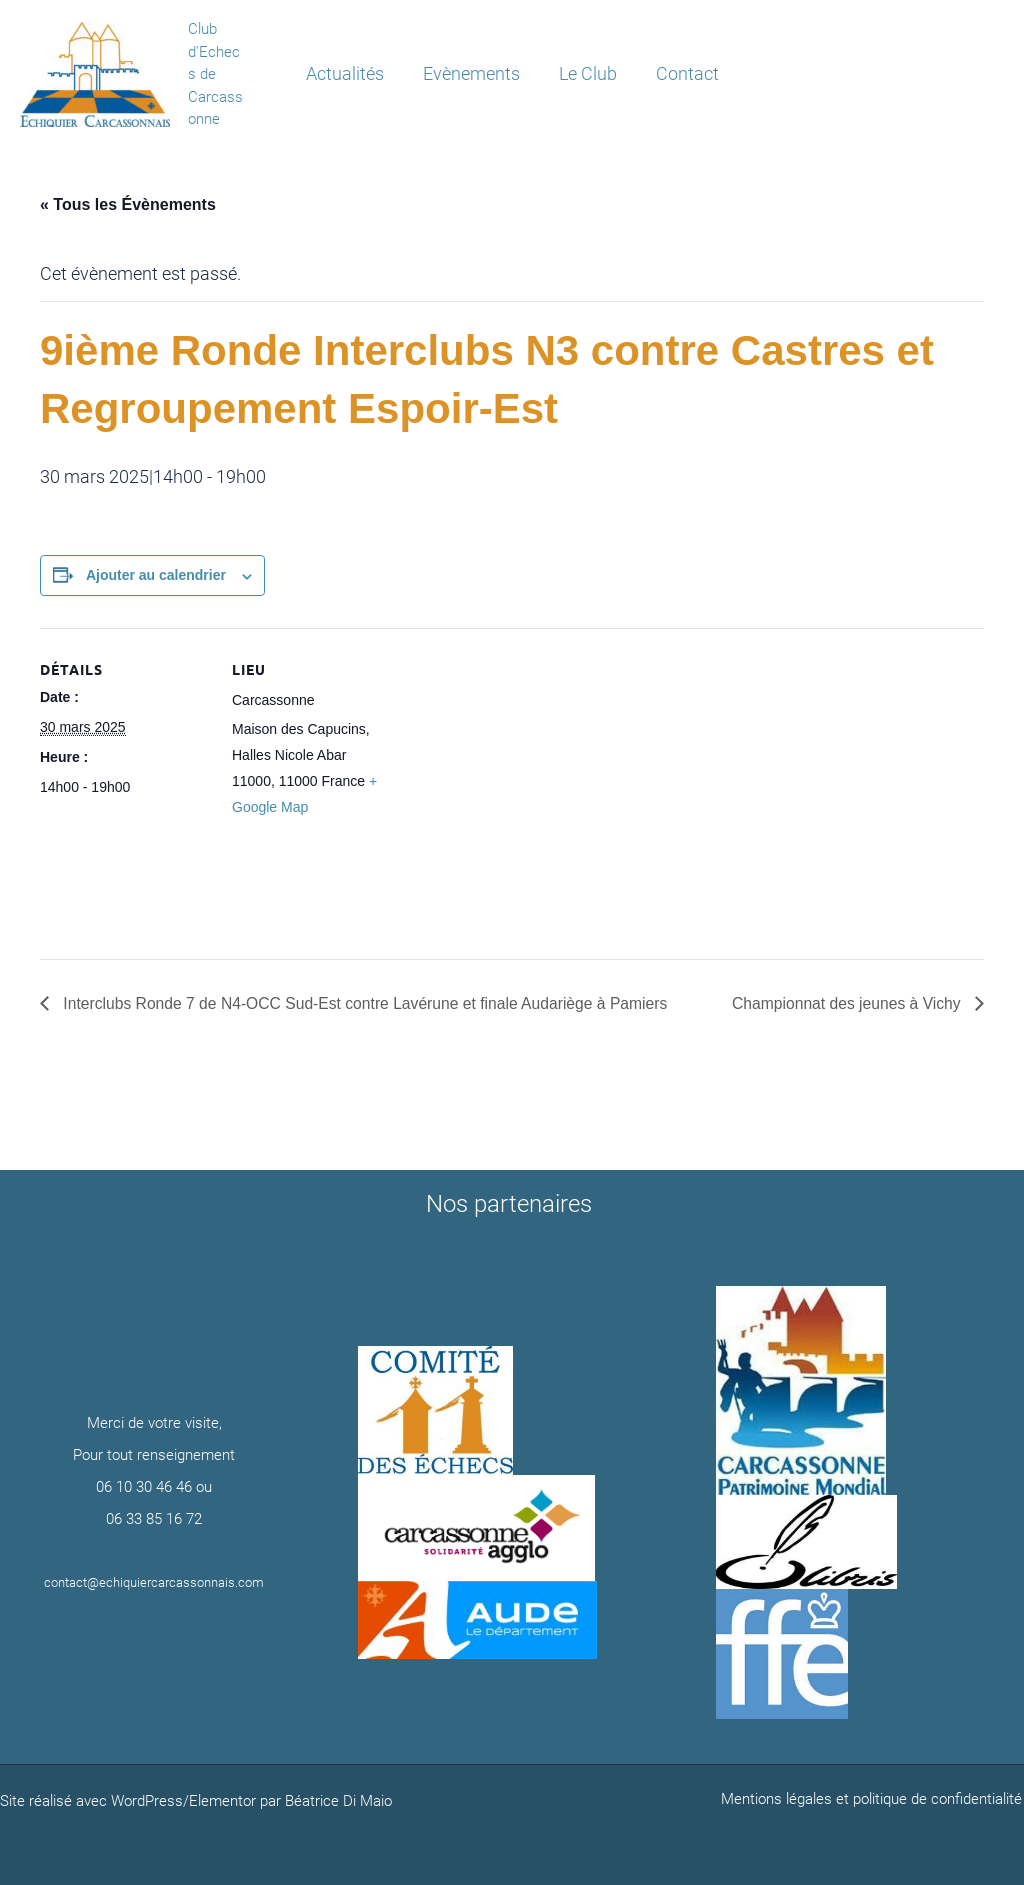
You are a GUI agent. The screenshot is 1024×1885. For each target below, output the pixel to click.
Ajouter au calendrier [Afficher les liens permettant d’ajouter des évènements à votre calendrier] (156, 575)
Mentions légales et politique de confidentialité (873, 1799)
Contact (682, 73)
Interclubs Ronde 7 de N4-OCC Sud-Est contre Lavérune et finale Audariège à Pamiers (370, 1003)
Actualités (349, 73)
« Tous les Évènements (128, 204)
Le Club (586, 73)
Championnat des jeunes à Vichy (846, 1003)
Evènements (472, 73)
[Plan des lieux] (529, 766)
